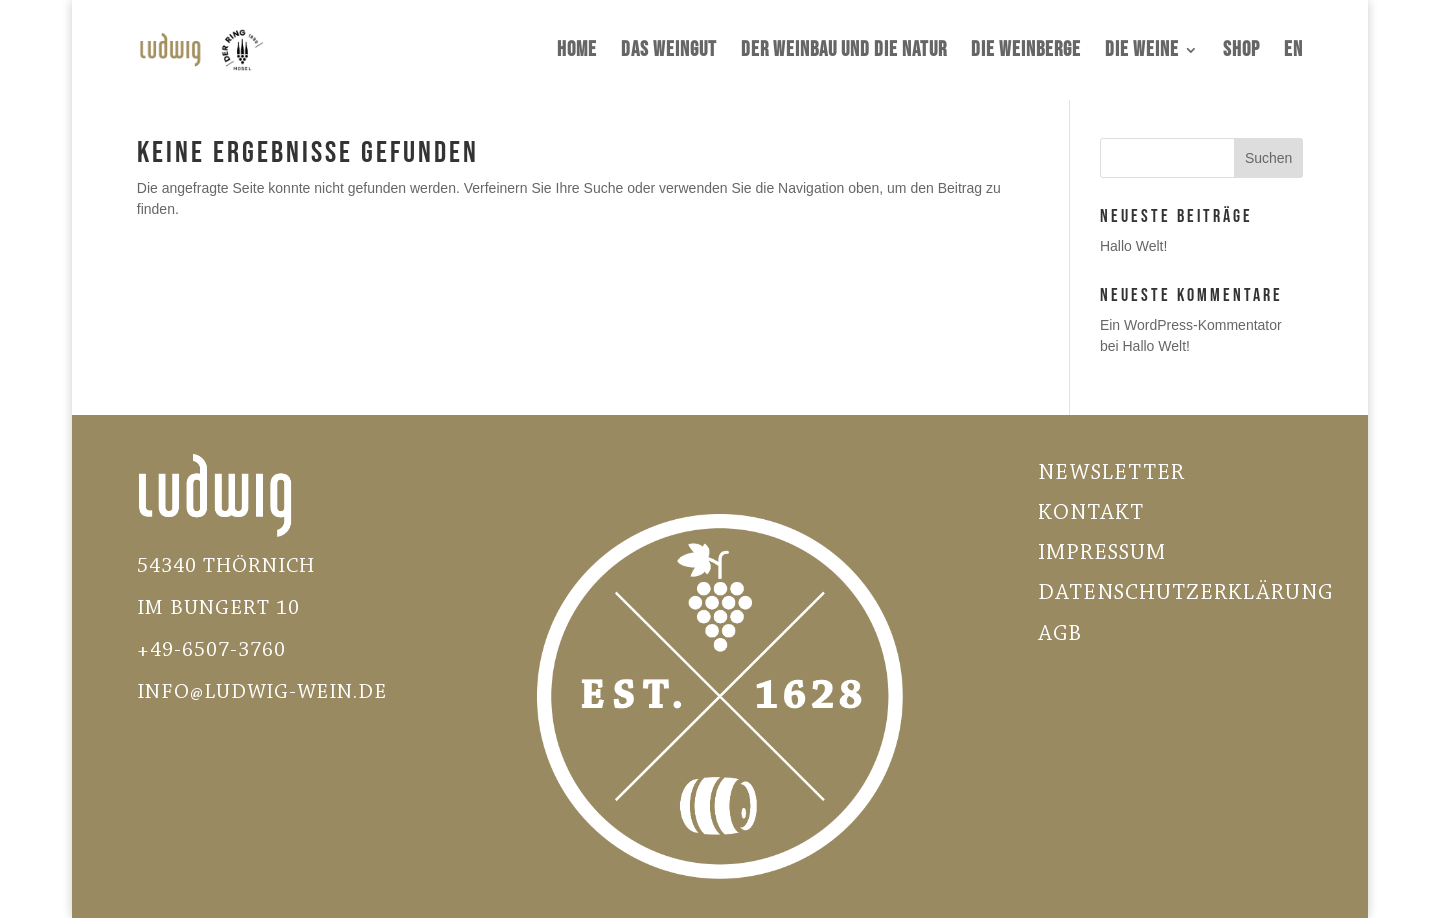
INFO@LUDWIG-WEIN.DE (262, 692)
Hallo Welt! (1133, 246)
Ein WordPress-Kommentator (1191, 325)
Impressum (1102, 554)
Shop (1241, 52)
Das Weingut (669, 52)
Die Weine (1142, 52)
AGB (1060, 635)
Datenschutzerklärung (1185, 594)
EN (1293, 52)
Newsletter (1111, 474)
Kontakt (1091, 514)
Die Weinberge (1026, 52)
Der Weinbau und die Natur (844, 52)
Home (577, 52)
